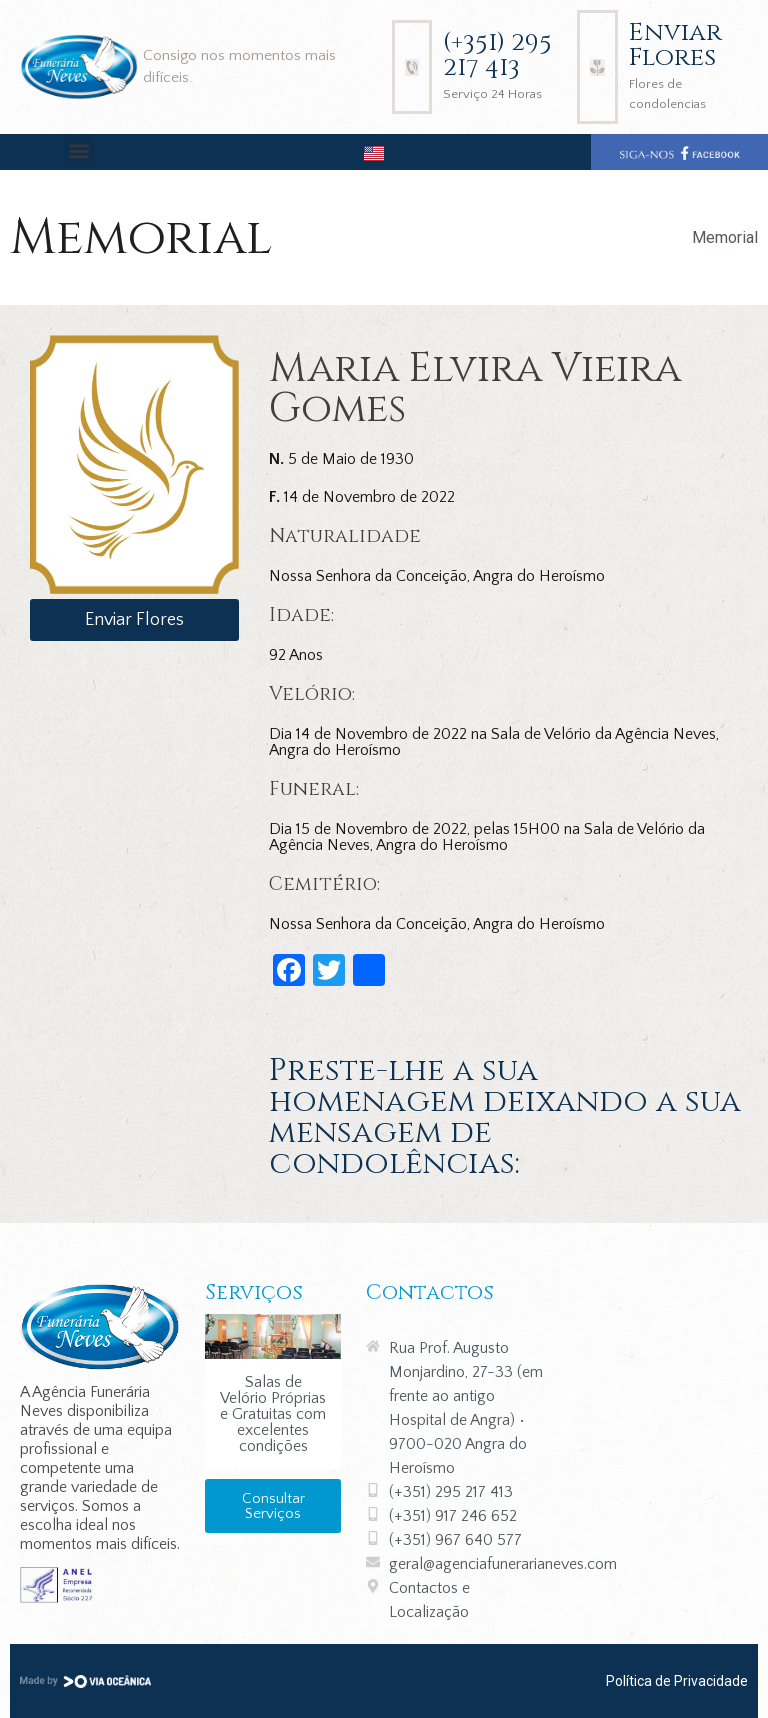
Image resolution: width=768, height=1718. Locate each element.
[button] (78, 150)
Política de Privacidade (677, 1681)
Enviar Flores (675, 45)
